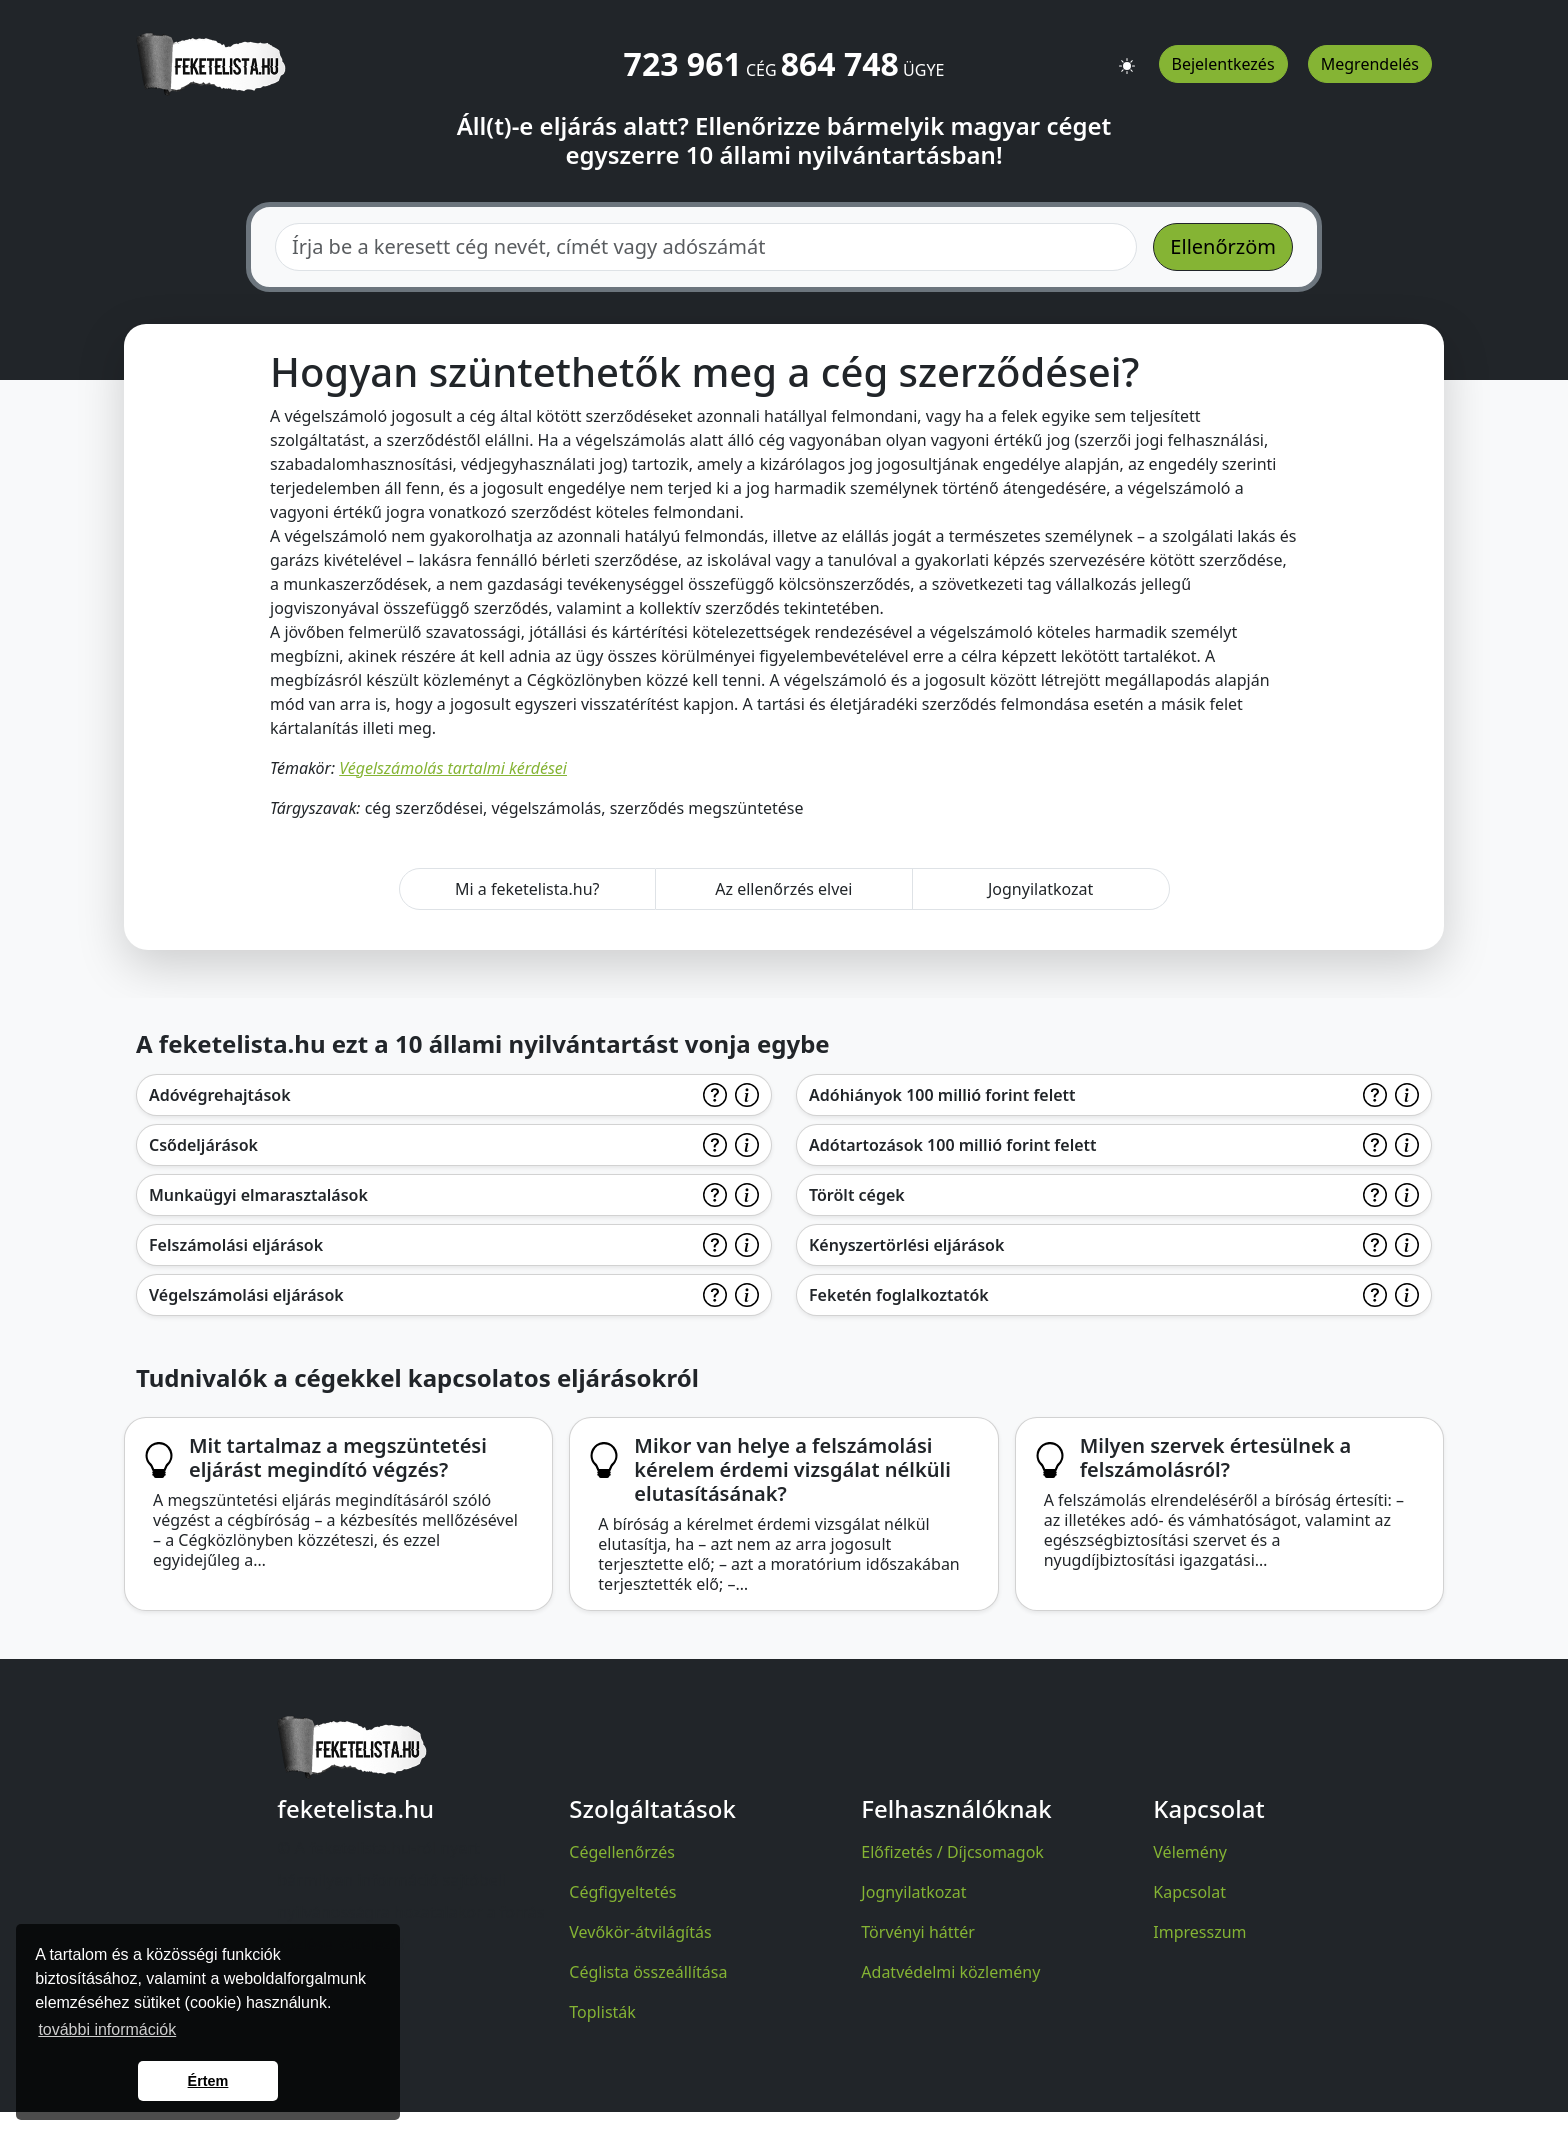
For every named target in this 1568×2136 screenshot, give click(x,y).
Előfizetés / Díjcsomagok (952, 1852)
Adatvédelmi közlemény (950, 1972)
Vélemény (1190, 1852)
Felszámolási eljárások (236, 1245)
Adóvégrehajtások (220, 1095)
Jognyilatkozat (1040, 889)
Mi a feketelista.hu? (527, 889)
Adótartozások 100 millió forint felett (953, 1145)
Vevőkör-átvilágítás (640, 1932)
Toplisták (602, 2012)
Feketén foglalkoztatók (899, 1295)
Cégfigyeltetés (622, 1892)
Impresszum (1199, 1932)
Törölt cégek (857, 1195)
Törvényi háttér (918, 1932)
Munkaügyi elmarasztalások (258, 1195)
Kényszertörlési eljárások (906, 1245)
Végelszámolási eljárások (246, 1295)
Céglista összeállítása (648, 1972)
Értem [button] (208, 2081)
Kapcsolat (1189, 1892)
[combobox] (706, 247)
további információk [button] (107, 2029)
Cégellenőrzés (622, 1852)
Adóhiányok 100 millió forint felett (942, 1095)
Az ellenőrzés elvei (783, 889)
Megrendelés (1370, 64)
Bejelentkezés (1223, 64)
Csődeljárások (203, 1145)
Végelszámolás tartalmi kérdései (453, 768)
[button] (1127, 57)
